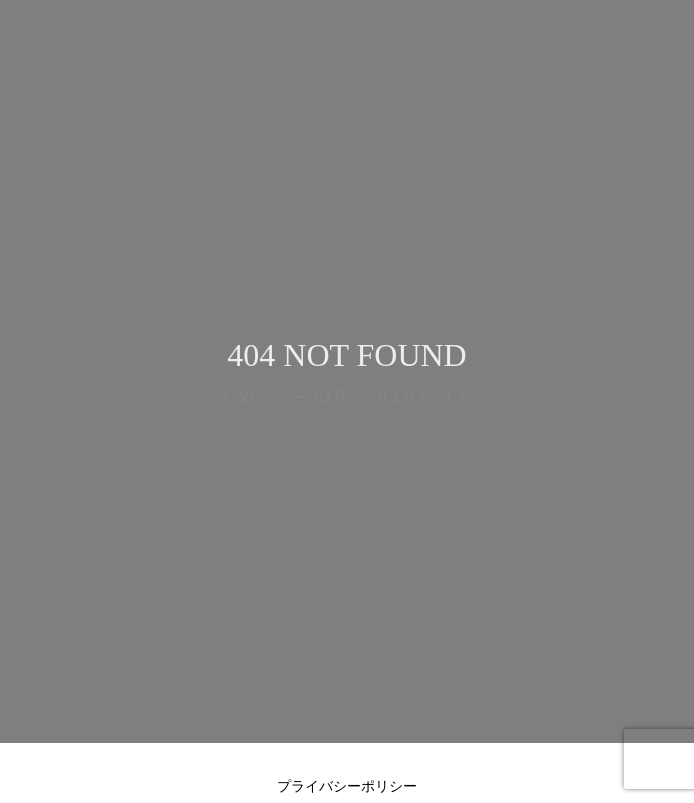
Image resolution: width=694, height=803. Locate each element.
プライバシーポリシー (347, 786)
